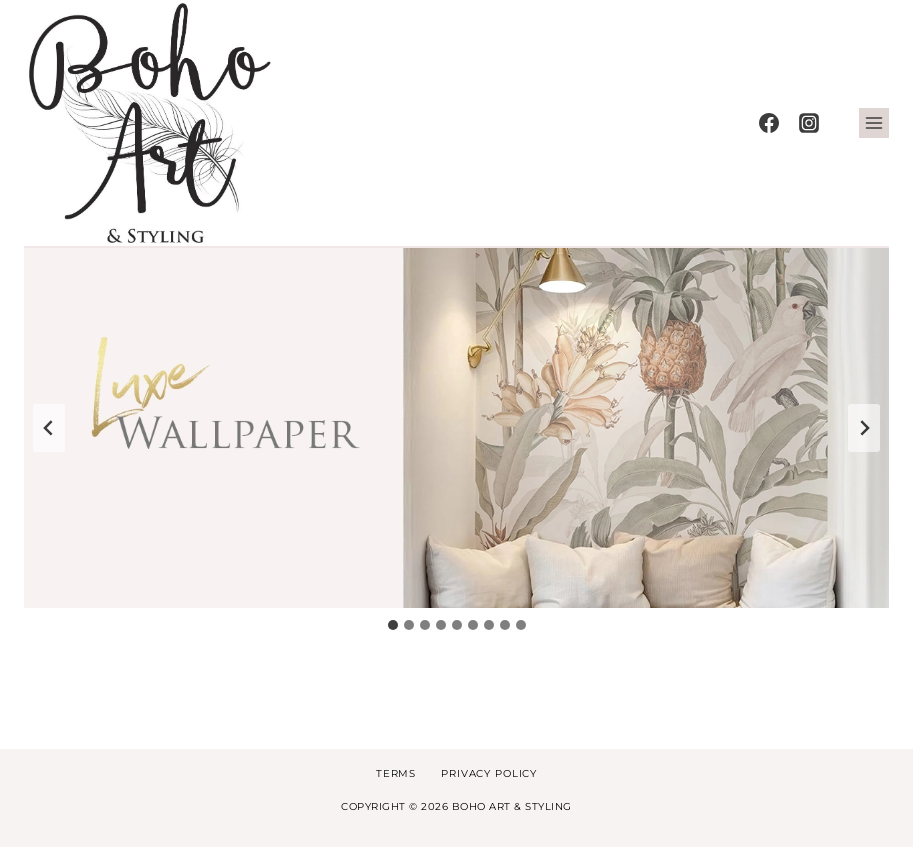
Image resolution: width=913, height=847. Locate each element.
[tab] (393, 625)
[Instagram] (809, 123)
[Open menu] (874, 123)
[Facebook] (769, 123)
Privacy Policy (489, 773)
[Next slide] (864, 428)
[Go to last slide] (49, 428)
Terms (396, 773)
